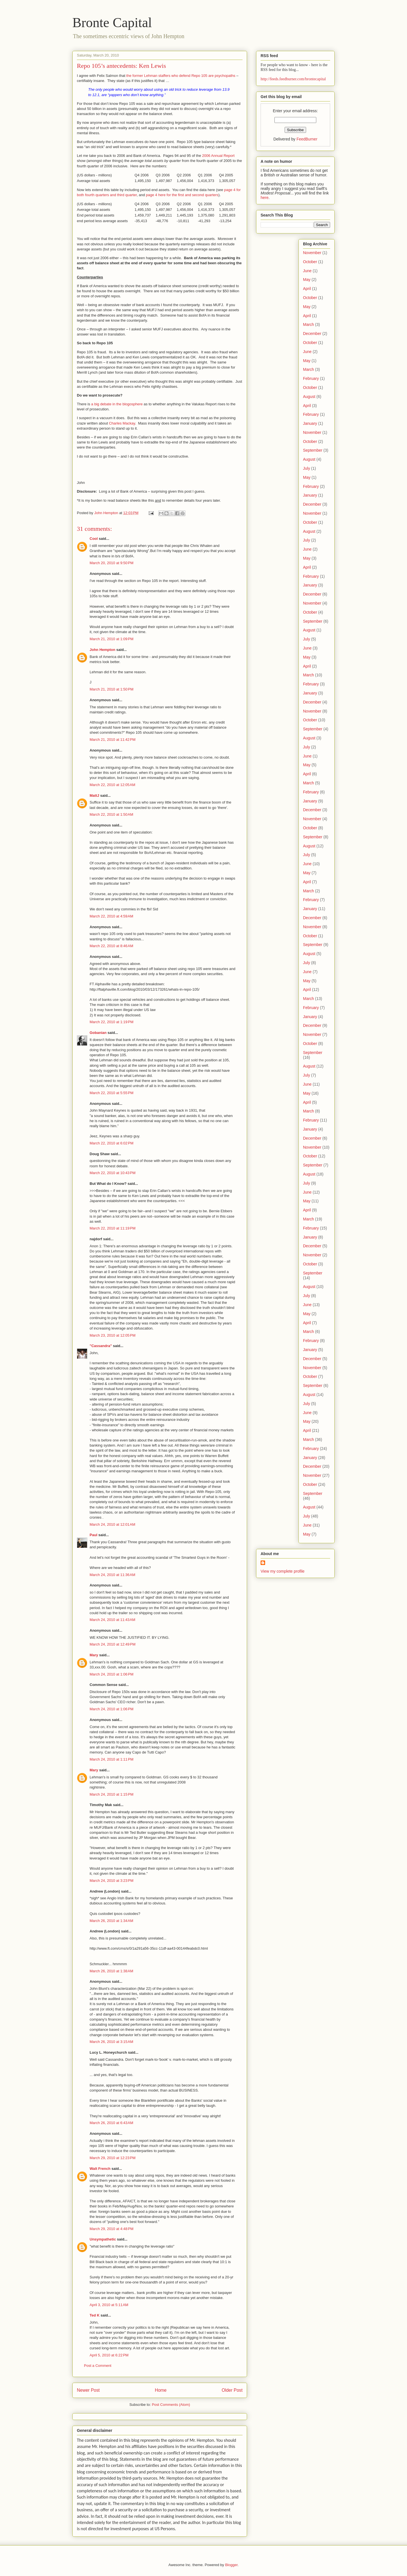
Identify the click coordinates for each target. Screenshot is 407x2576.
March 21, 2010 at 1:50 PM (111, 689)
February (311, 378)
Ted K (94, 2315)
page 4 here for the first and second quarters (182, 195)
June (307, 271)
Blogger (231, 2565)
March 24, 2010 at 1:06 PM (111, 1674)
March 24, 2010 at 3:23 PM (111, 1880)
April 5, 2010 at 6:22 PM (109, 2355)
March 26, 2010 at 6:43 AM (111, 2123)
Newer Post (88, 2390)
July (306, 468)
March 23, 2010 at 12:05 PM (112, 1335)
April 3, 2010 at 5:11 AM (109, 2305)
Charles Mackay (122, 423)
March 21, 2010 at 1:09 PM (111, 639)
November (312, 252)
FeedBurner (306, 139)
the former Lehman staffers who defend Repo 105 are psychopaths (180, 75)
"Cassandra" (101, 1346)
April (307, 288)
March (308, 324)
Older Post (232, 2390)
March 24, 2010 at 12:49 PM (112, 1644)
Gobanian (98, 1033)
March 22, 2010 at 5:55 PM (111, 1093)
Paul (93, 1535)
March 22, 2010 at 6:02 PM (111, 1143)
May (306, 279)
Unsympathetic (103, 2239)
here (265, 197)
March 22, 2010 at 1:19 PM (111, 1022)
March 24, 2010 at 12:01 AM (112, 1524)
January (310, 423)
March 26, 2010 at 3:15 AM (111, 2042)
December (312, 333)
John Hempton (102, 650)
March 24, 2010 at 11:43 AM (112, 1620)
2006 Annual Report (218, 155)
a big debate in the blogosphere (117, 404)
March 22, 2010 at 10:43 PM (112, 1173)
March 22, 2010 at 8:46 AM (111, 946)
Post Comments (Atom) (171, 2404)
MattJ (94, 795)
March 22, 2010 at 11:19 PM (112, 1228)
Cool (94, 538)
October (310, 261)
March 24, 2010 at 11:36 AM (112, 1575)
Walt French (100, 2168)
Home (161, 2390)
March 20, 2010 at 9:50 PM (111, 563)
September (312, 450)
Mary (94, 1655)
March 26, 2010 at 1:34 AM (111, 1921)
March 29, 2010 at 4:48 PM (111, 2229)
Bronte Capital (112, 22)
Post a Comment (97, 2365)
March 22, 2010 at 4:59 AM (111, 916)
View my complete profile (282, 1571)
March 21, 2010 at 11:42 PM (112, 739)
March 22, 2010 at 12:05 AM (112, 785)
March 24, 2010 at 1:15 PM (111, 1794)
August (309, 396)
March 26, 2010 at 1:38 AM (111, 1971)
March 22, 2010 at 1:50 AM (111, 814)
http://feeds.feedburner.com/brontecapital (293, 79)
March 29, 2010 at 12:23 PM (112, 2158)
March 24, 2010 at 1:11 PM (111, 1759)
